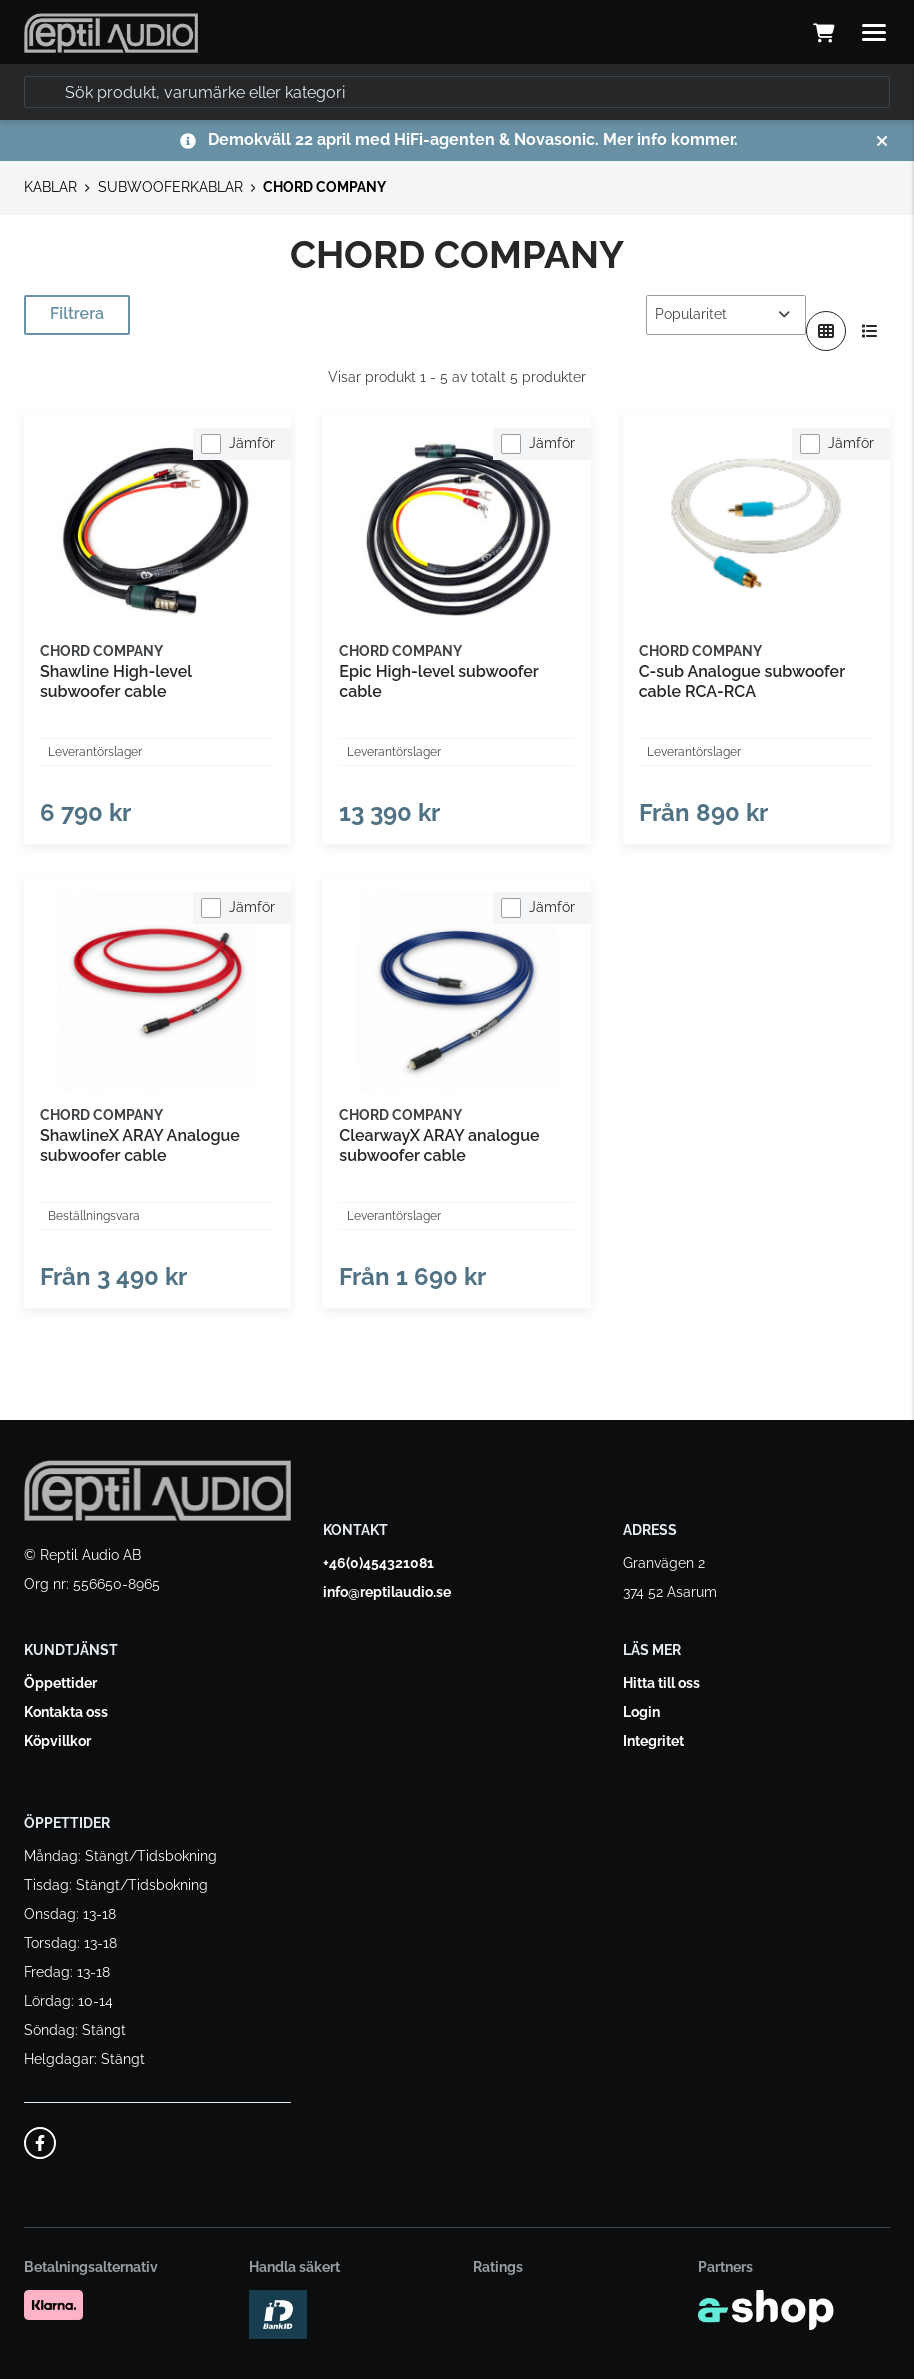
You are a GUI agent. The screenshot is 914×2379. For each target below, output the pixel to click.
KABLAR (50, 187)
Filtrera (77, 313)
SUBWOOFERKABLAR (170, 187)
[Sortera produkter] (726, 315)
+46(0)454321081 (378, 1563)
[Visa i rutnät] (826, 331)
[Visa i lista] (870, 331)
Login (641, 1712)
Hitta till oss (661, 1683)
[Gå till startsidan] (111, 33)
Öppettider (60, 1683)
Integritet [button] (653, 1741)
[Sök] (457, 92)
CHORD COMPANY (324, 187)
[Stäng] (882, 141)
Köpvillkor (57, 1741)
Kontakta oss (66, 1712)
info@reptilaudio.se (387, 1592)
